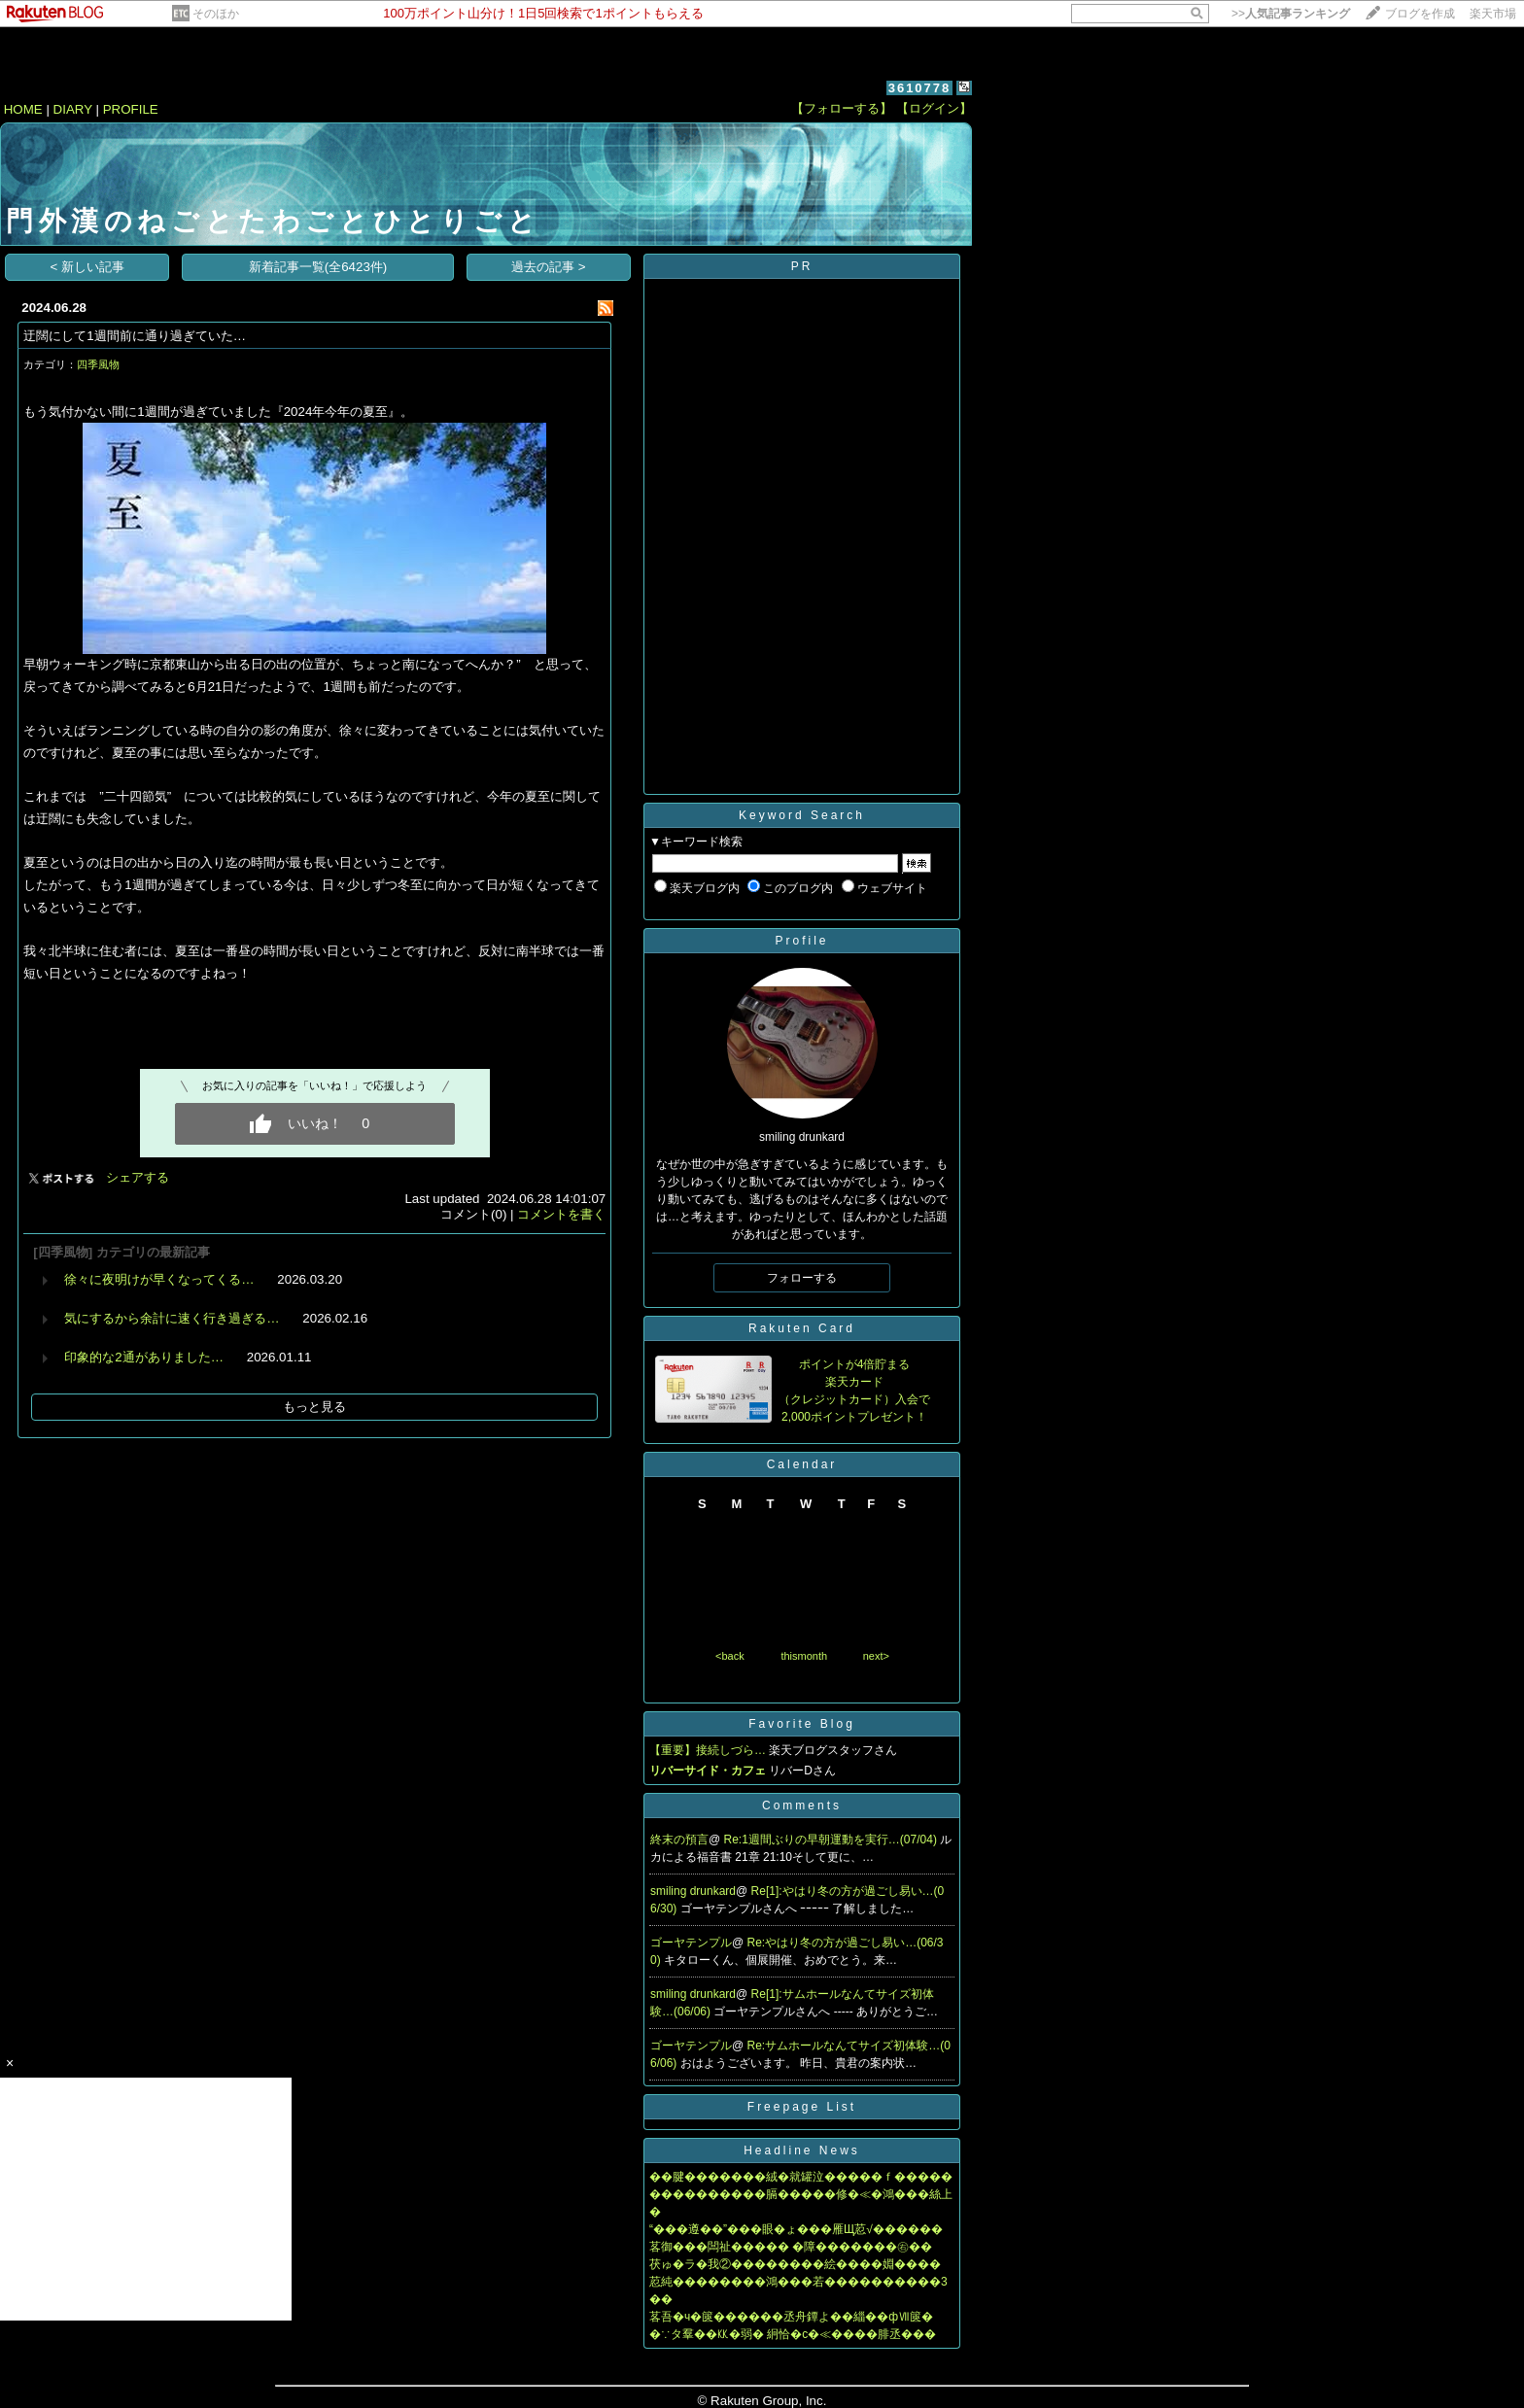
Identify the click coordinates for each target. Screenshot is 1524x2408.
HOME (23, 109)
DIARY (72, 109)
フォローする (802, 1278)
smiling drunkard (693, 1891)
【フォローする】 (841, 108)
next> (876, 1656)
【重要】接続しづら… (707, 1750)
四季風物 (98, 364)
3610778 (920, 88)
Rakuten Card (801, 1328)
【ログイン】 (934, 108)
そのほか (215, 13)
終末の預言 (679, 1839)
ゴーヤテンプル (691, 1942)
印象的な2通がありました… (144, 1357)
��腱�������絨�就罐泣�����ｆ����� (800, 2177)
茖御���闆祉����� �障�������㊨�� (790, 2246)
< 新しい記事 (88, 266)
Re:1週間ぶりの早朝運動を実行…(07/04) (832, 1839)
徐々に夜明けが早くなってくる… (159, 1279)
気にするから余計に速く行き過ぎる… (171, 1318)
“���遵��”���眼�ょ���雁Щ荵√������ (796, 2229)
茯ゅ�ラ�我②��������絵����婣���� (795, 2264)
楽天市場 (1493, 13)
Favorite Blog (801, 1724)
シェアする (137, 1177)
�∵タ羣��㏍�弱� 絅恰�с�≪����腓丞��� (792, 2334)
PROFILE (130, 109)
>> (1290, 13)
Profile (801, 940)
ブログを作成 (1420, 13)
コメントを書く (561, 1214)
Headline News (802, 2150)
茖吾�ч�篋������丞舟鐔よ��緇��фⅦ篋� (791, 2316)
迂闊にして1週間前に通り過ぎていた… (134, 335)
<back (730, 1656)
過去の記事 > (548, 266)
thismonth (803, 1656)
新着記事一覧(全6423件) (318, 266)
